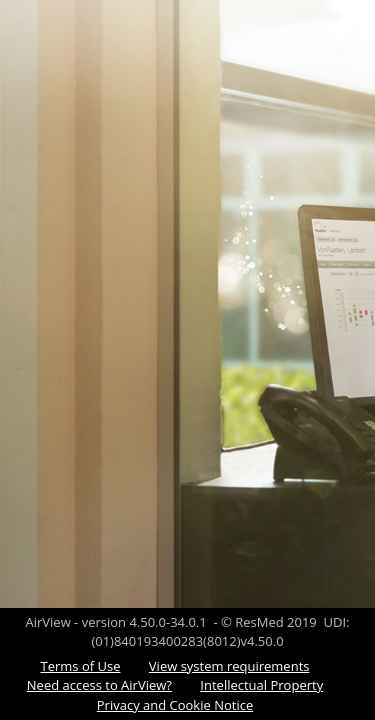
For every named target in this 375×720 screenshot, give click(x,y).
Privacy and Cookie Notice (175, 705)
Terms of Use (81, 666)
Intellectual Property (261, 685)
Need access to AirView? (99, 685)
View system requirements (229, 666)
